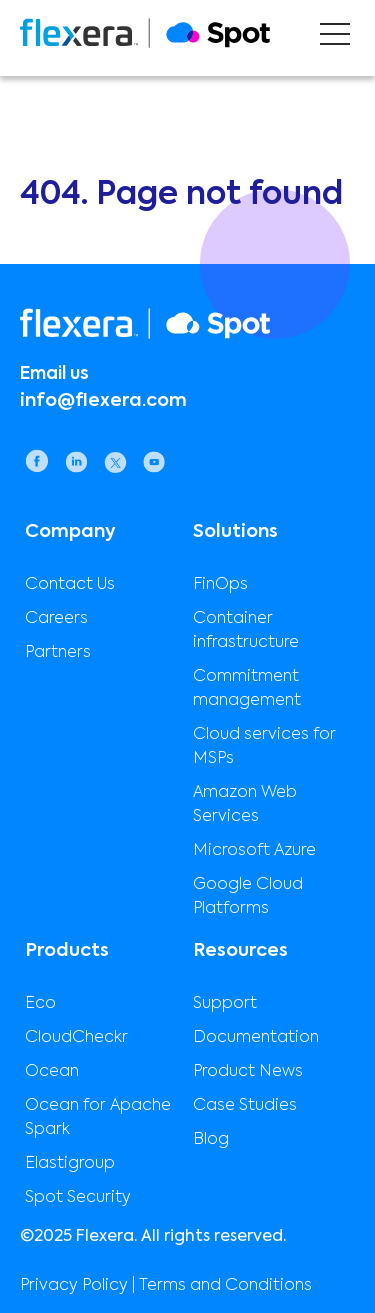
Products (67, 951)
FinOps (220, 585)
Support (225, 1004)
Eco (40, 1004)
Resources (240, 951)
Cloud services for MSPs (264, 747)
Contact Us (70, 585)
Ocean (52, 1072)
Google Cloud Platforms (248, 897)
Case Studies (245, 1106)
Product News (248, 1072)
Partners (58, 653)
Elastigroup (70, 1164)
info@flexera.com (103, 401)
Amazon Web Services (245, 805)
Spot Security (78, 1198)
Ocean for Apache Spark (98, 1118)
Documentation (256, 1038)
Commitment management (247, 689)
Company (70, 532)
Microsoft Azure (254, 851)
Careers (56, 619)
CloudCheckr (76, 1038)
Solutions (235, 532)
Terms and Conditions (225, 1286)
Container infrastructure (246, 631)
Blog (211, 1140)
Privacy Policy (74, 1286)
